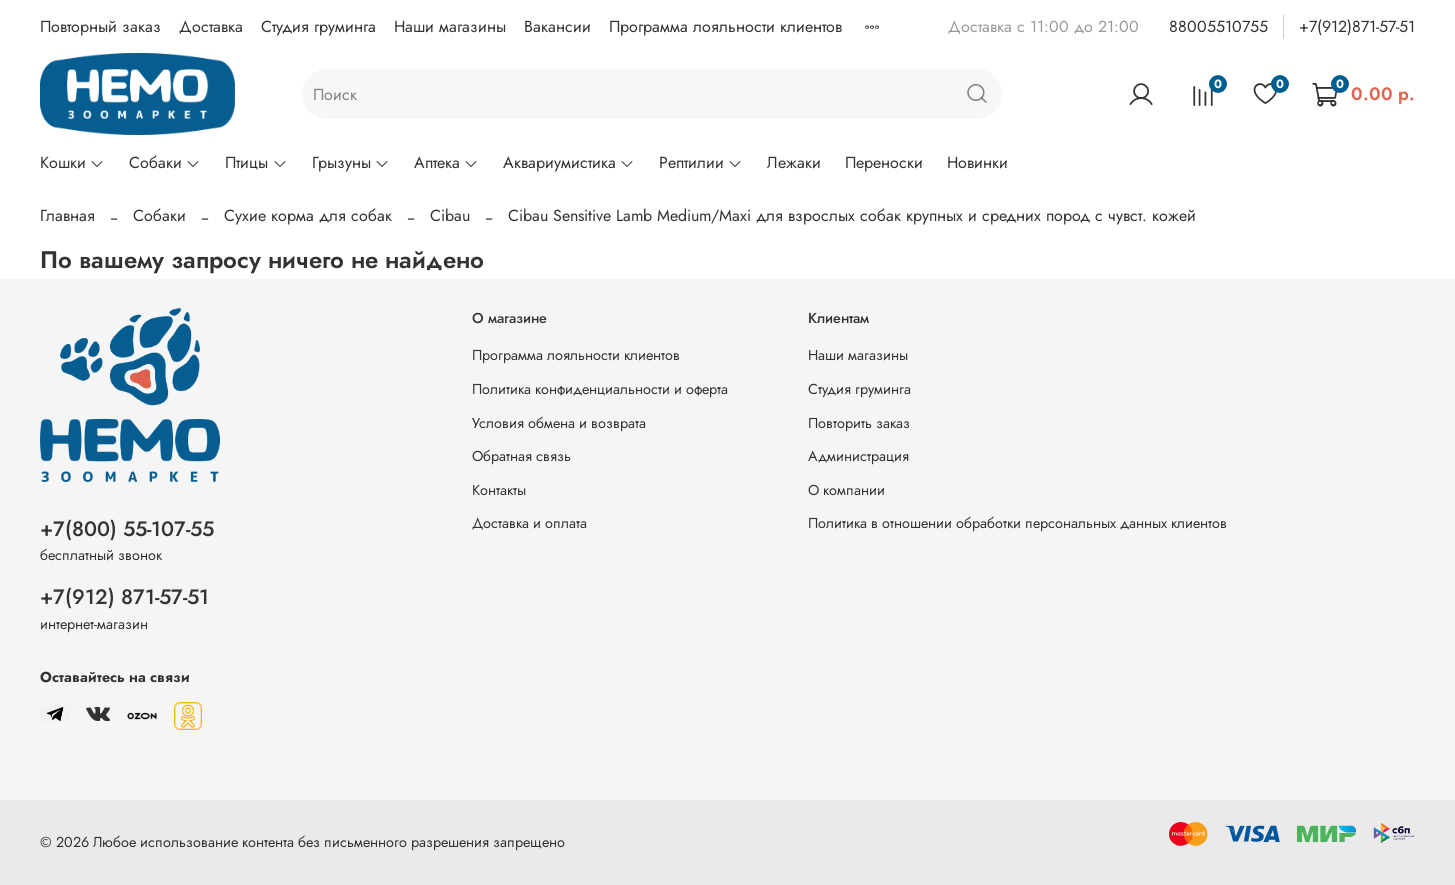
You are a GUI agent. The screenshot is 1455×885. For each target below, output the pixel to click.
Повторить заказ (859, 423)
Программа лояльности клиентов (725, 26)
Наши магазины (450, 26)
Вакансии (557, 26)
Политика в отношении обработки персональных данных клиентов (1017, 523)
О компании (846, 490)
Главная (67, 215)
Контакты (499, 490)
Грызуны (351, 162)
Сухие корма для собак (308, 215)
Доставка (211, 26)
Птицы (256, 162)
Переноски (884, 162)
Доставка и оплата (529, 523)
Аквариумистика (569, 162)
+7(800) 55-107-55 (127, 529)
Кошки (72, 162)
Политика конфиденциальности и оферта (600, 389)
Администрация (858, 456)
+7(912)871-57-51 (1357, 26)
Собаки (165, 162)
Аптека (446, 162)
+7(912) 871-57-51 (124, 597)
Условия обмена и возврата (559, 423)
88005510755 (1218, 26)
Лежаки (794, 162)
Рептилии (701, 162)
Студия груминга (318, 26)
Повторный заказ (100, 26)
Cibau (450, 215)
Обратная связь (521, 456)
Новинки (977, 162)
